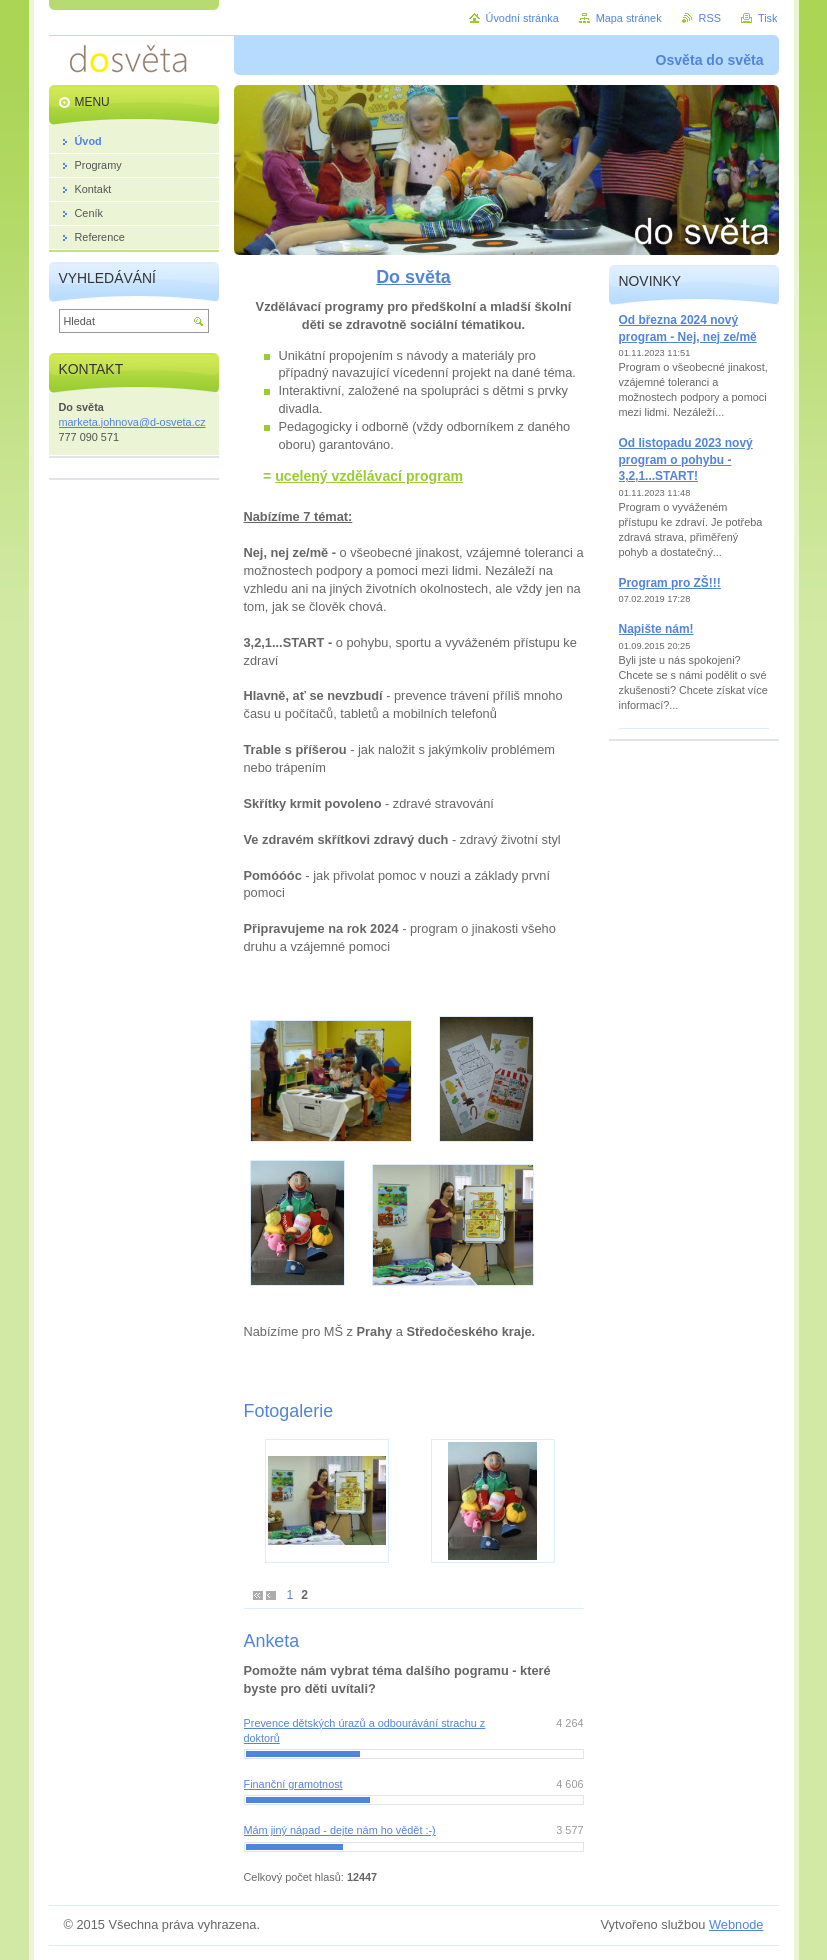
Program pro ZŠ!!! (670, 583)
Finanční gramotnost (293, 1784)
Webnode (736, 1924)
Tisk (768, 18)
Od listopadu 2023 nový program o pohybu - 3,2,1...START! (686, 459)
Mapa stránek (629, 18)
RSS (710, 18)
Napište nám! (656, 629)
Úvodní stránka (522, 18)
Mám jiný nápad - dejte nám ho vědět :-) (340, 1830)
